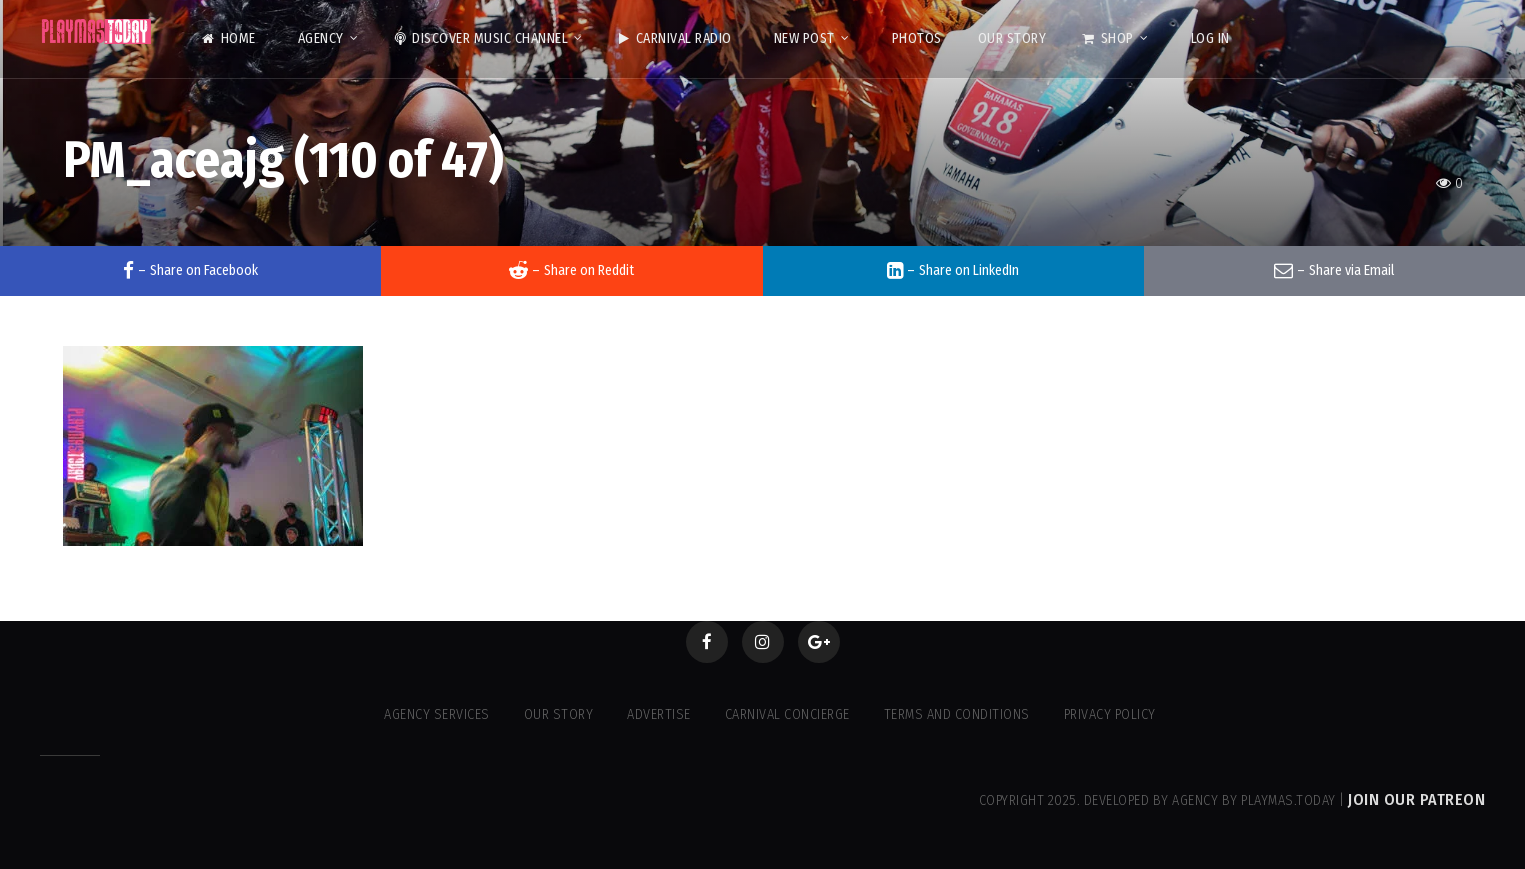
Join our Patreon (1416, 799)
